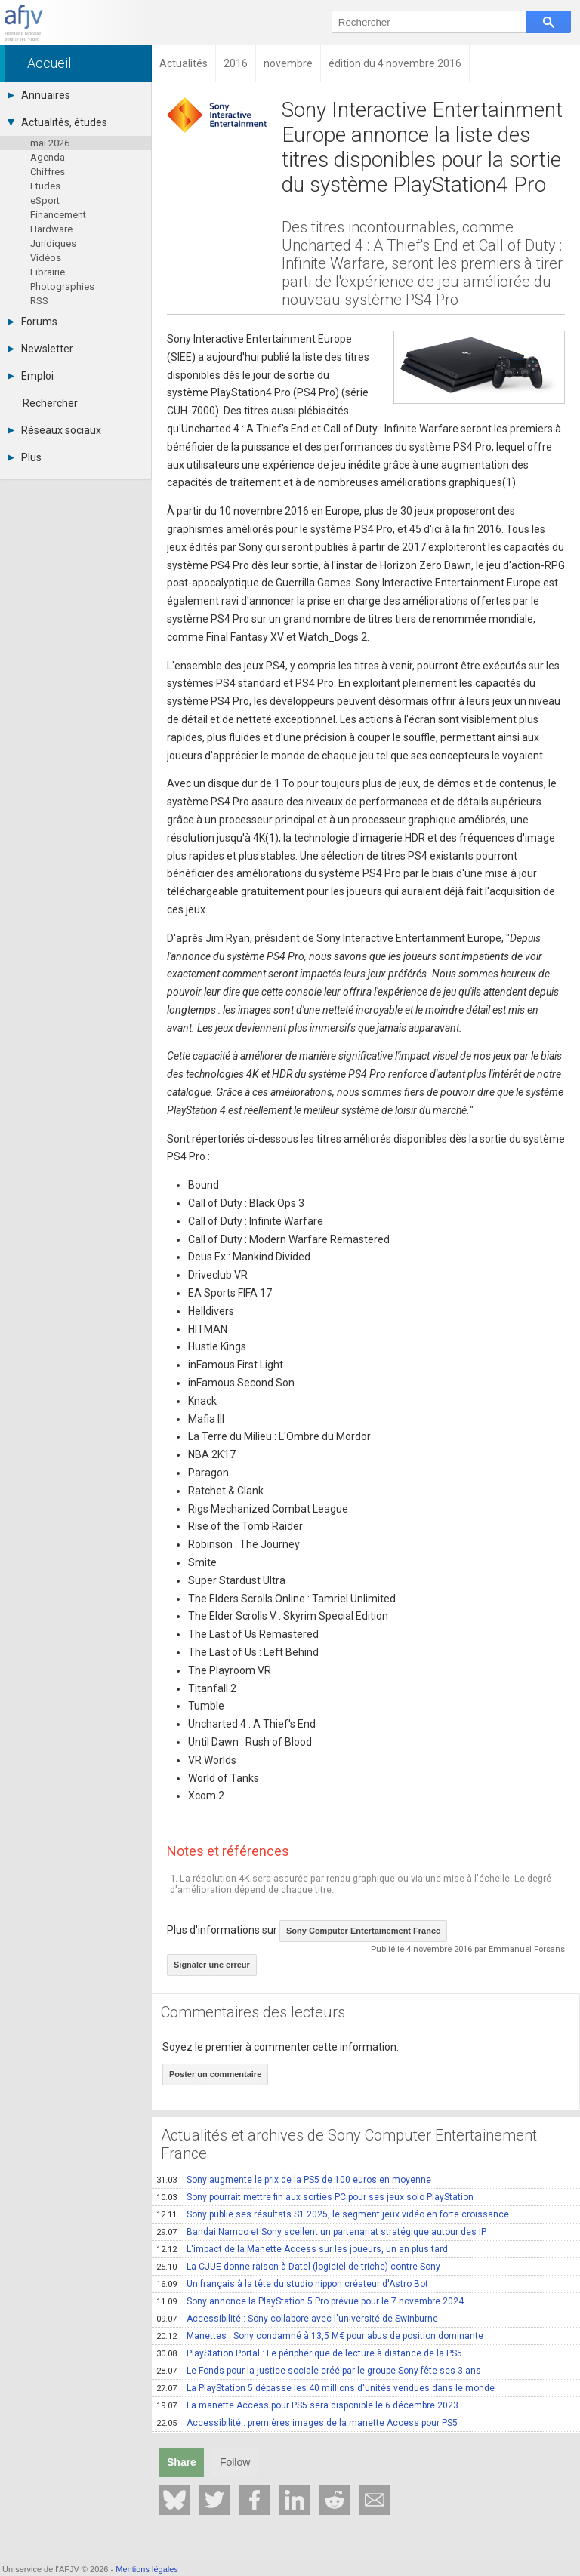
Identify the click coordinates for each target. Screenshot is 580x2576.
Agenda (47, 157)
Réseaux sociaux (54, 430)
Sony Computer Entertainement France (363, 1930)
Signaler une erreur (212, 1964)
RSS (39, 300)
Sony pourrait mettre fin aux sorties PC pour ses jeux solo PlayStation (315, 2197)
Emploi (31, 376)
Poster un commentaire (215, 2074)
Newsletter (40, 349)
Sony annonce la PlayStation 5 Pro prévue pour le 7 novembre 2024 (310, 2301)
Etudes (45, 186)
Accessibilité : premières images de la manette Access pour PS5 (307, 2423)
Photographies (62, 286)
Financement (58, 214)
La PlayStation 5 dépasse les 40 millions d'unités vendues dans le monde (325, 2388)
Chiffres (47, 171)
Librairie (47, 272)
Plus (25, 457)
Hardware (51, 229)
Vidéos (45, 257)
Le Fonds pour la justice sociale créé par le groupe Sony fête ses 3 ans (318, 2370)
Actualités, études (57, 122)
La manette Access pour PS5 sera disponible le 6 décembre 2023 (307, 2405)
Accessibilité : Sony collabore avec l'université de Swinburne (297, 2318)
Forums (32, 321)
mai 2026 (49, 143)
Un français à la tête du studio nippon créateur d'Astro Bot (292, 2284)
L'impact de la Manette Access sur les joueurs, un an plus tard (302, 2249)
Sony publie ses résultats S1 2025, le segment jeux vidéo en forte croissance (332, 2214)
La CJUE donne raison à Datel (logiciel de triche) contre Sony (298, 2266)
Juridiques (53, 243)
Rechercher (50, 403)
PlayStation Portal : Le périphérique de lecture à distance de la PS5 (309, 2353)
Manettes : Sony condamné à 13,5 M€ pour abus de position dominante (319, 2336)
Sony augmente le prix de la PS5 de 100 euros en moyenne (293, 2179)
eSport (45, 200)
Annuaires (39, 95)
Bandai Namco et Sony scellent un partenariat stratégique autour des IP (321, 2232)
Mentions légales (147, 2569)
